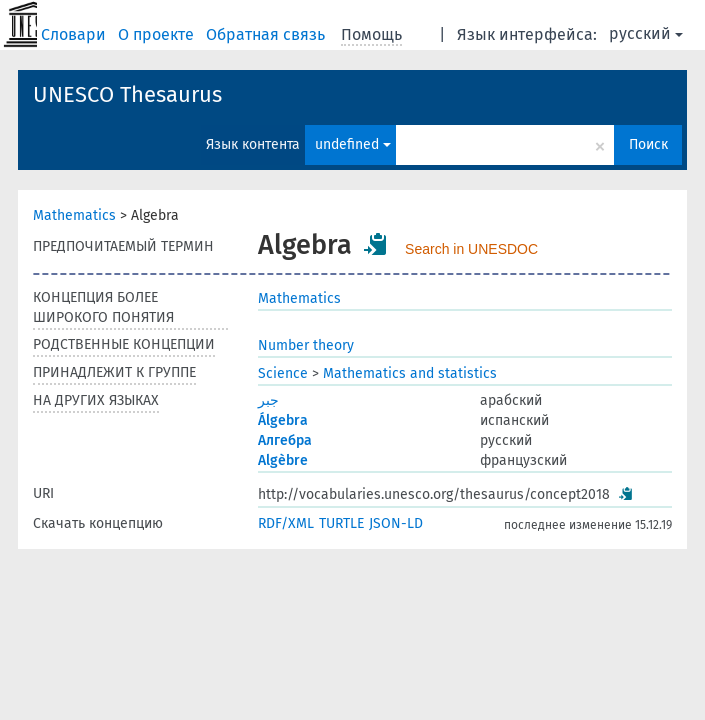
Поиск (648, 144)
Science (283, 373)
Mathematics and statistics (410, 373)
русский (646, 33)
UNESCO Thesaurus (127, 94)
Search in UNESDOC (471, 249)
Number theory (306, 345)
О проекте (158, 34)
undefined (353, 144)
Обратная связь (267, 34)
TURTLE (341, 523)
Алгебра (285, 440)
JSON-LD (396, 523)
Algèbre (283, 460)
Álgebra (283, 420)
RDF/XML (286, 523)
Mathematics (74, 215)
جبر (268, 400)
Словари (75, 34)
